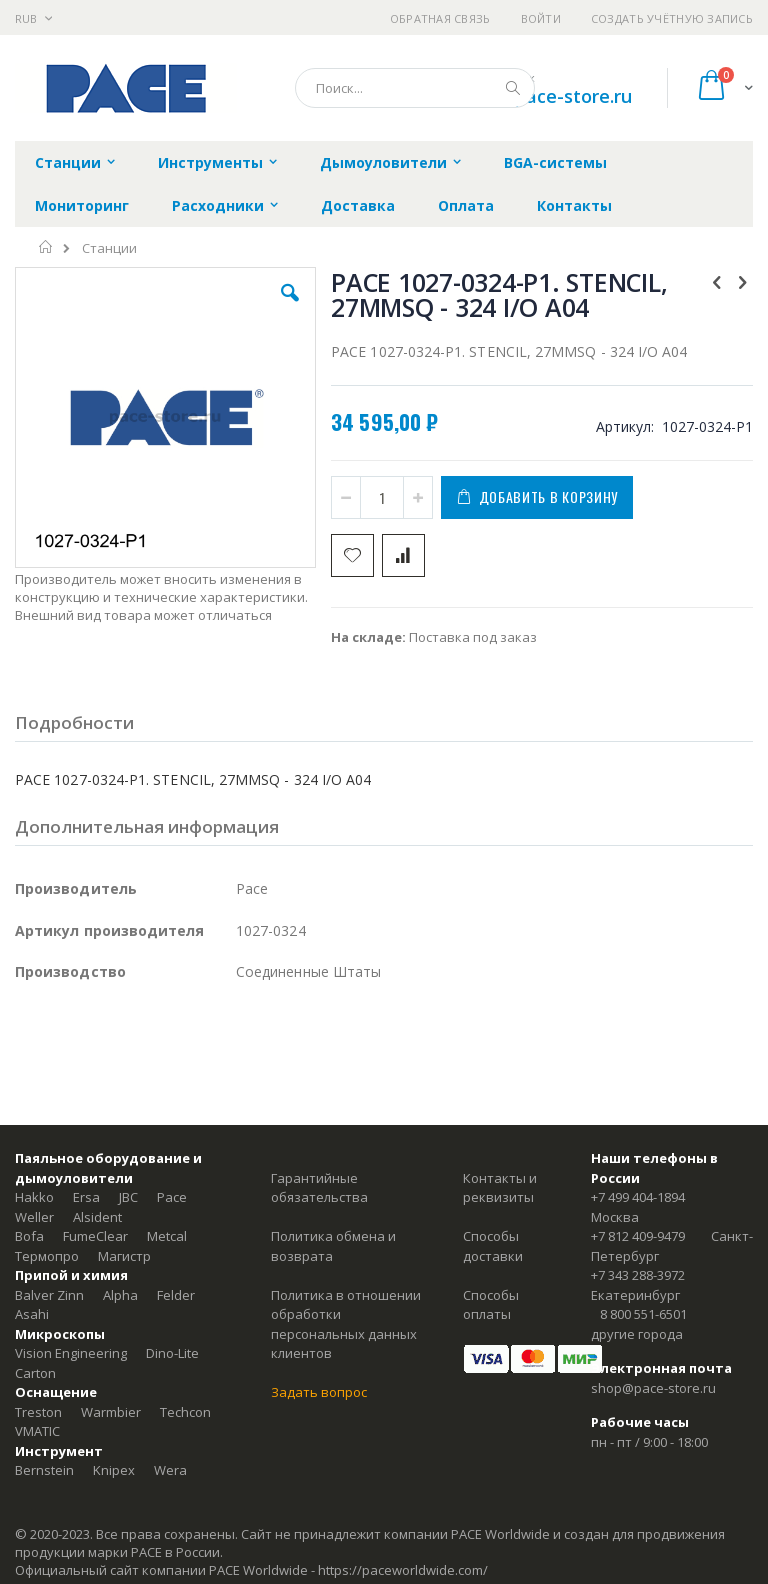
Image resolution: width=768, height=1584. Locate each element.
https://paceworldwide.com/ (403, 1570)
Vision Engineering (71, 1353)
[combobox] (415, 88)
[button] (290, 308)
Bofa (29, 1236)
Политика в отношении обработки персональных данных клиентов (346, 1324)
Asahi (32, 1314)
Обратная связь (440, 18)
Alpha (120, 1295)
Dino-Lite (172, 1353)
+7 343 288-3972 (638, 1275)
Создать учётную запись (672, 18)
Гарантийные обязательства (319, 1188)
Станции (109, 248)
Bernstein (44, 1470)
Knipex (114, 1470)
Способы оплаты (491, 1305)
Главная (46, 247)
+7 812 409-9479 (638, 1236)
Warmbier (111, 1412)
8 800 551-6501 (643, 1314)
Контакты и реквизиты (500, 1188)
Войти (541, 18)
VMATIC (37, 1431)
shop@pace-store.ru (544, 96)
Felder (176, 1295)
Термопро (47, 1256)
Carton (35, 1373)
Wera (170, 1470)
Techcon (185, 1412)
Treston (38, 1412)
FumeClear (95, 1236)
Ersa (86, 1197)
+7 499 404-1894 (638, 1197)
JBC (128, 1197)
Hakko (34, 1197)
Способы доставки (493, 1246)
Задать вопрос (319, 1392)
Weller (34, 1217)
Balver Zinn (49, 1295)
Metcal (167, 1236)
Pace (172, 1197)
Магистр (124, 1256)
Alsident (97, 1217)
